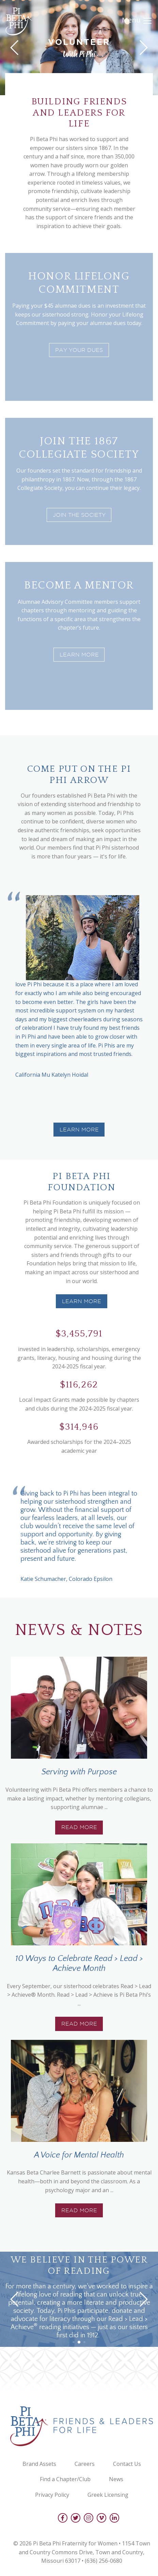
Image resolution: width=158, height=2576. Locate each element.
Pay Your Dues (79, 350)
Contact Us (127, 2464)
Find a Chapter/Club (65, 2479)
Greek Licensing (108, 2494)
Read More (79, 1827)
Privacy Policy (52, 2494)
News (116, 2479)
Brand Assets (39, 2464)
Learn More (79, 655)
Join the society (79, 515)
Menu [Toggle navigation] (137, 20)
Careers (85, 2464)
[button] (79, 1592)
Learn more (81, 1301)
